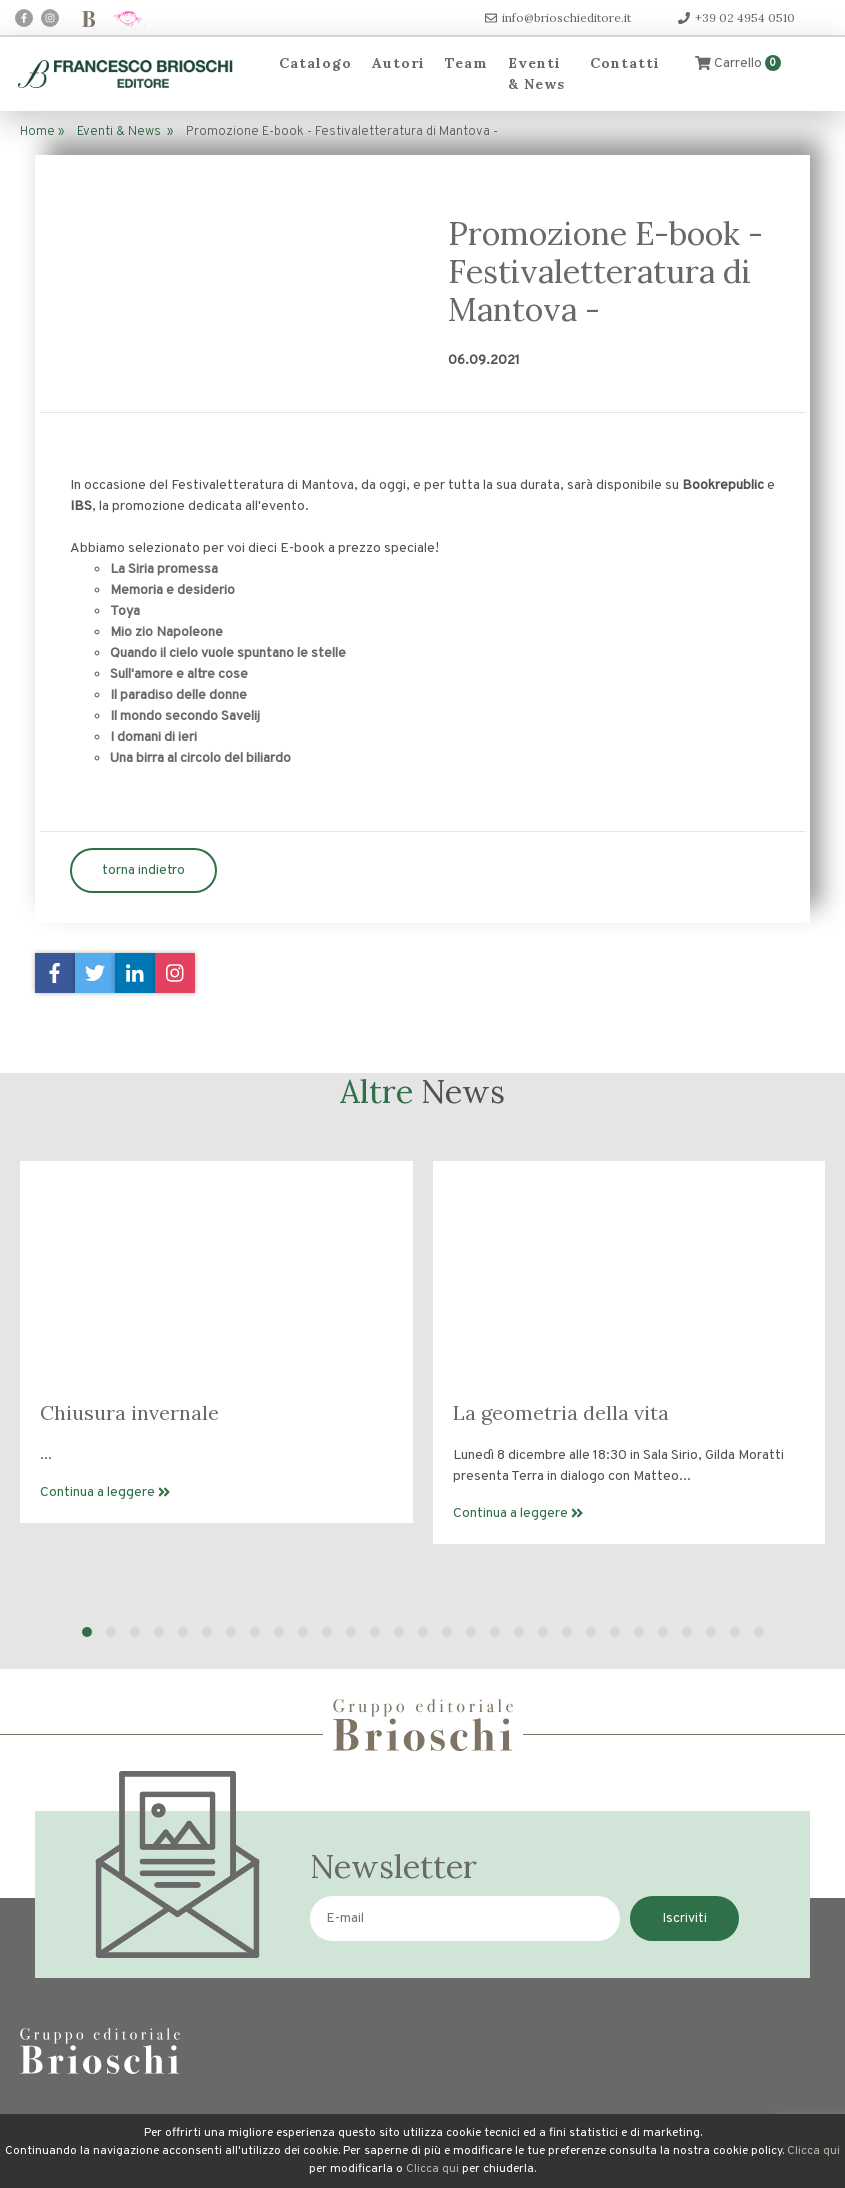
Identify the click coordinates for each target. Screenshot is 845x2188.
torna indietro (143, 870)
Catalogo (315, 63)
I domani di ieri (153, 737)
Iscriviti (684, 1918)
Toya (125, 611)
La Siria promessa (164, 569)
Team (466, 63)
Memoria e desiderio (172, 590)
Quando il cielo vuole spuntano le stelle (228, 653)
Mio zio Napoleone (166, 632)
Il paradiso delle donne (178, 695)
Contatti (625, 63)
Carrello (738, 63)
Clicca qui (813, 2151)
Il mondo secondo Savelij (185, 716)
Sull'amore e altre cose (179, 674)
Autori (398, 63)
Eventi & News (536, 73)
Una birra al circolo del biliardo (200, 758)
